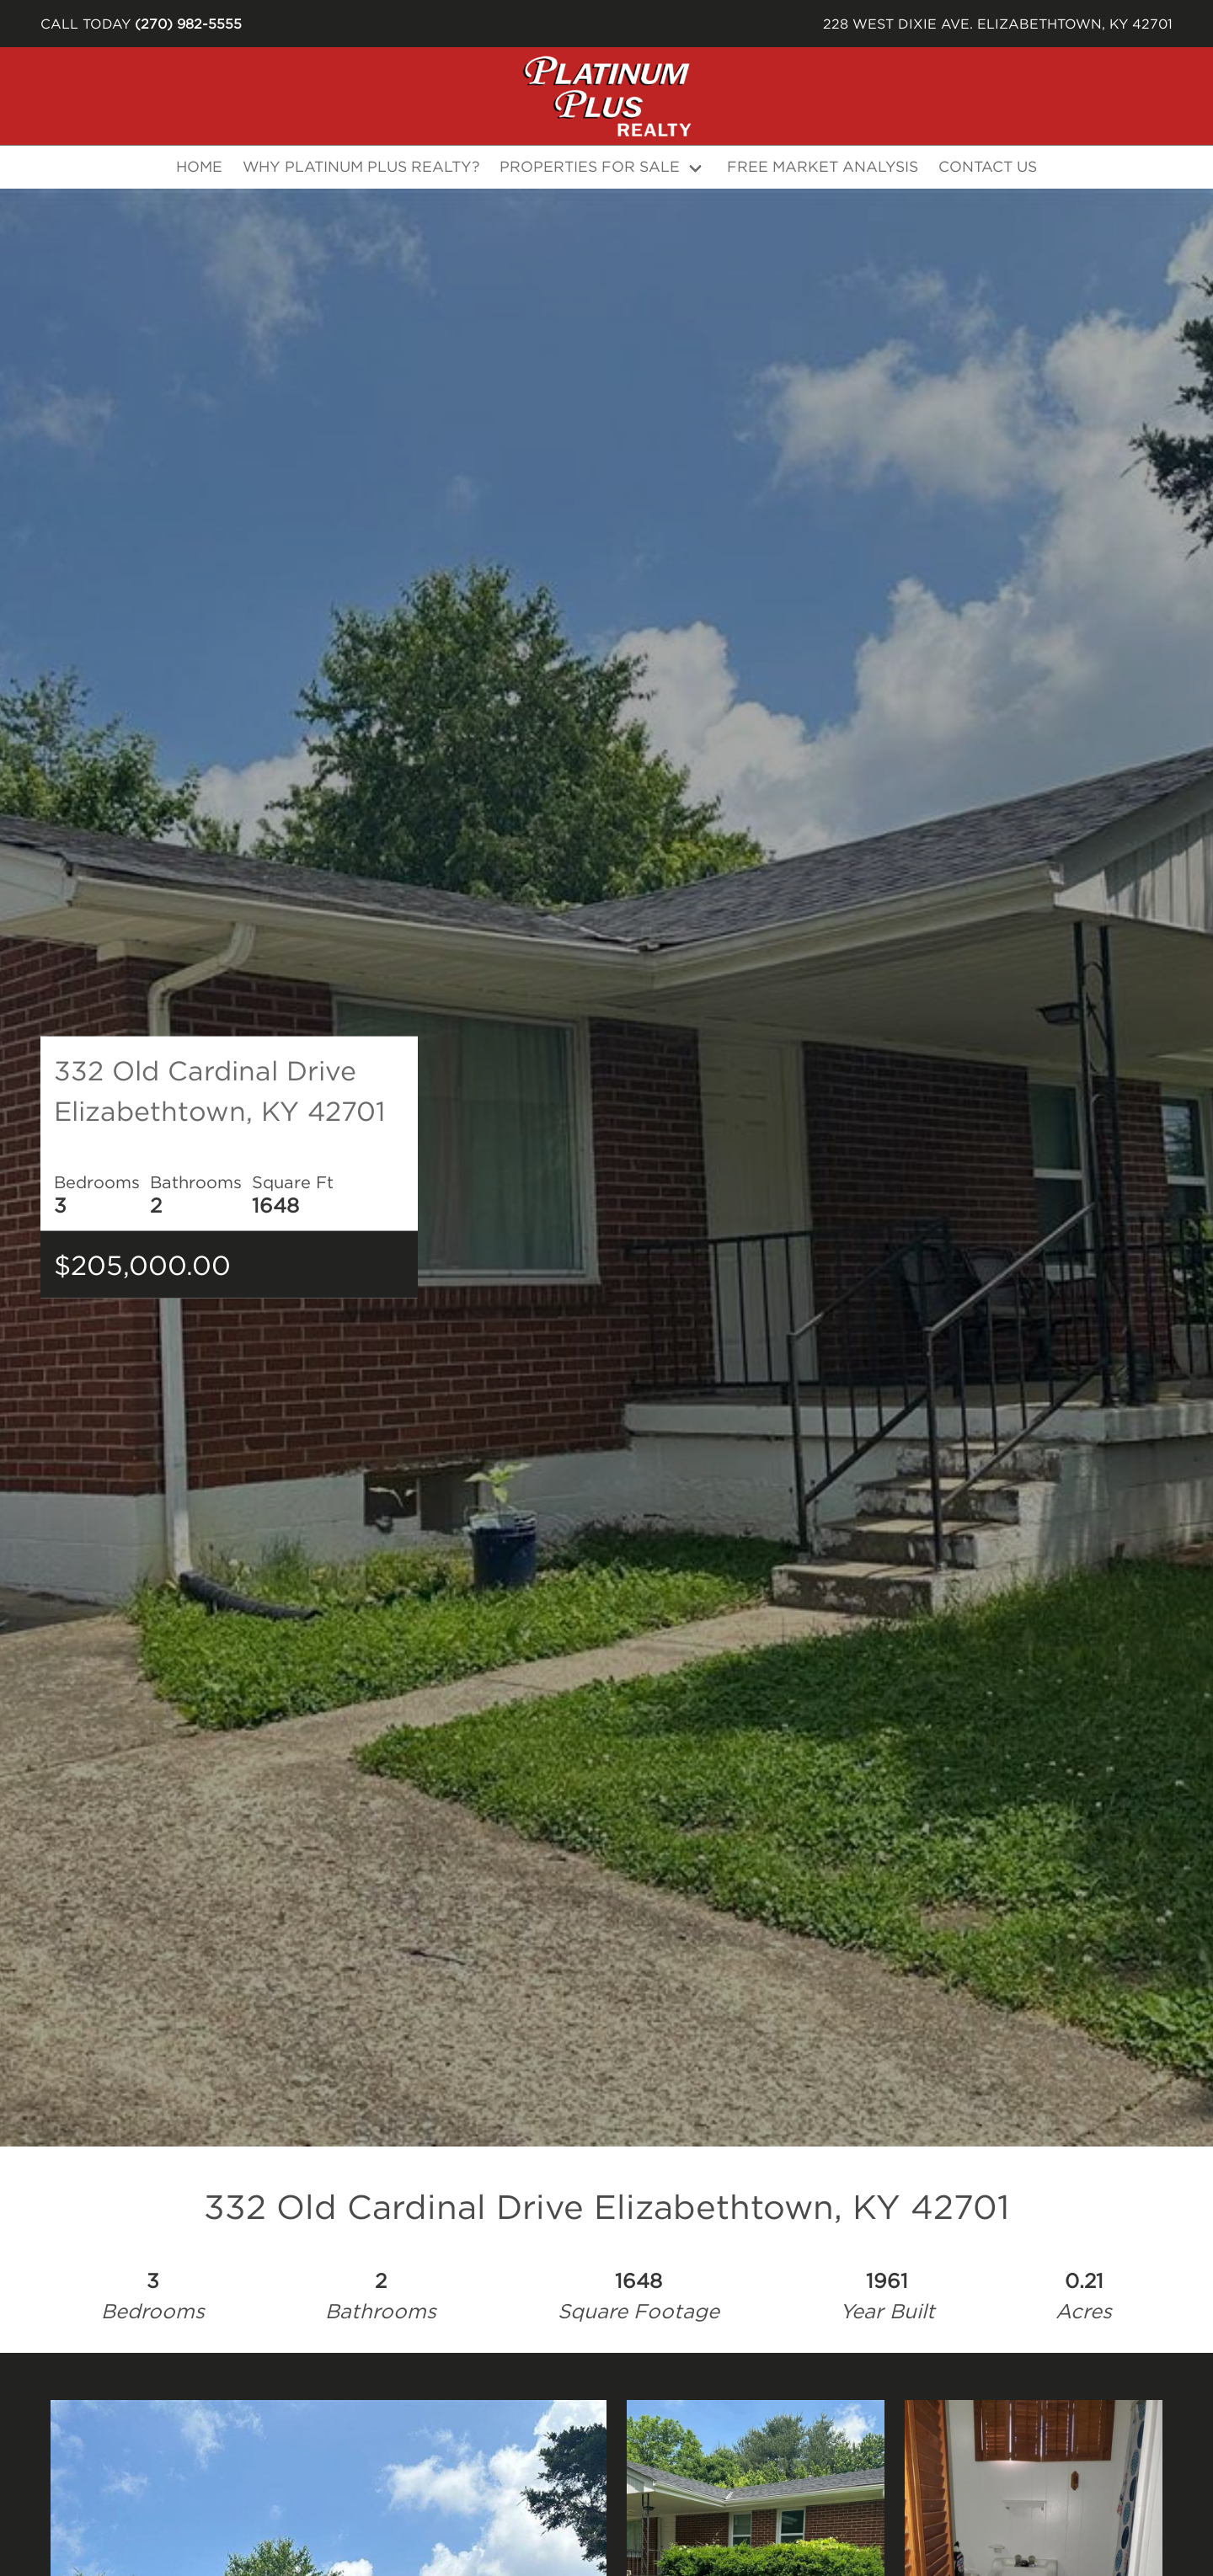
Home (199, 166)
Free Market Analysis (822, 166)
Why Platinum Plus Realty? (361, 166)
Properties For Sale (590, 166)
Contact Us (987, 166)
